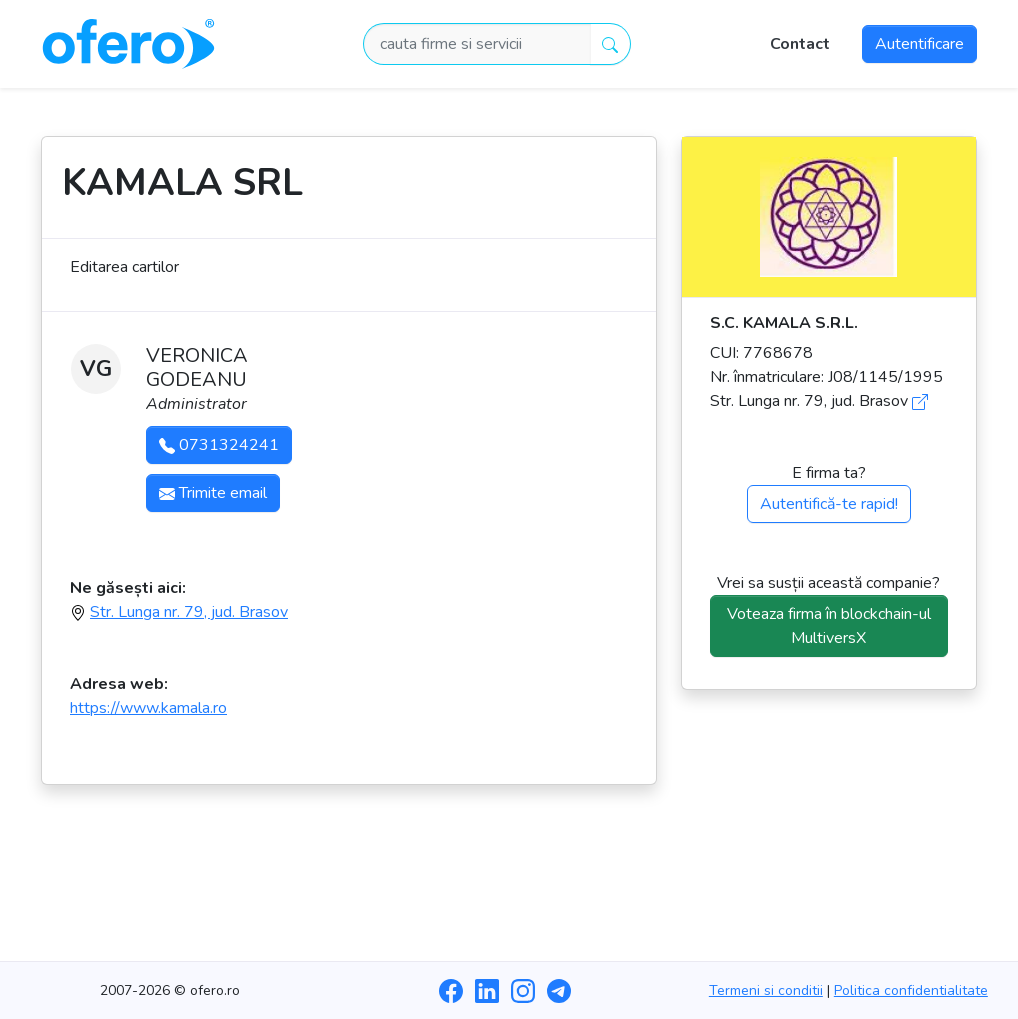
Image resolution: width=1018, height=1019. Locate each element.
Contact (800, 44)
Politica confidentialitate (911, 990)
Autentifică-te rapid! (829, 504)
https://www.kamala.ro (148, 708)
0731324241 (219, 445)
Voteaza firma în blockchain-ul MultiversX (829, 626)
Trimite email (213, 493)
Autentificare (919, 44)
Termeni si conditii (766, 990)
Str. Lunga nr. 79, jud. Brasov (189, 612)
